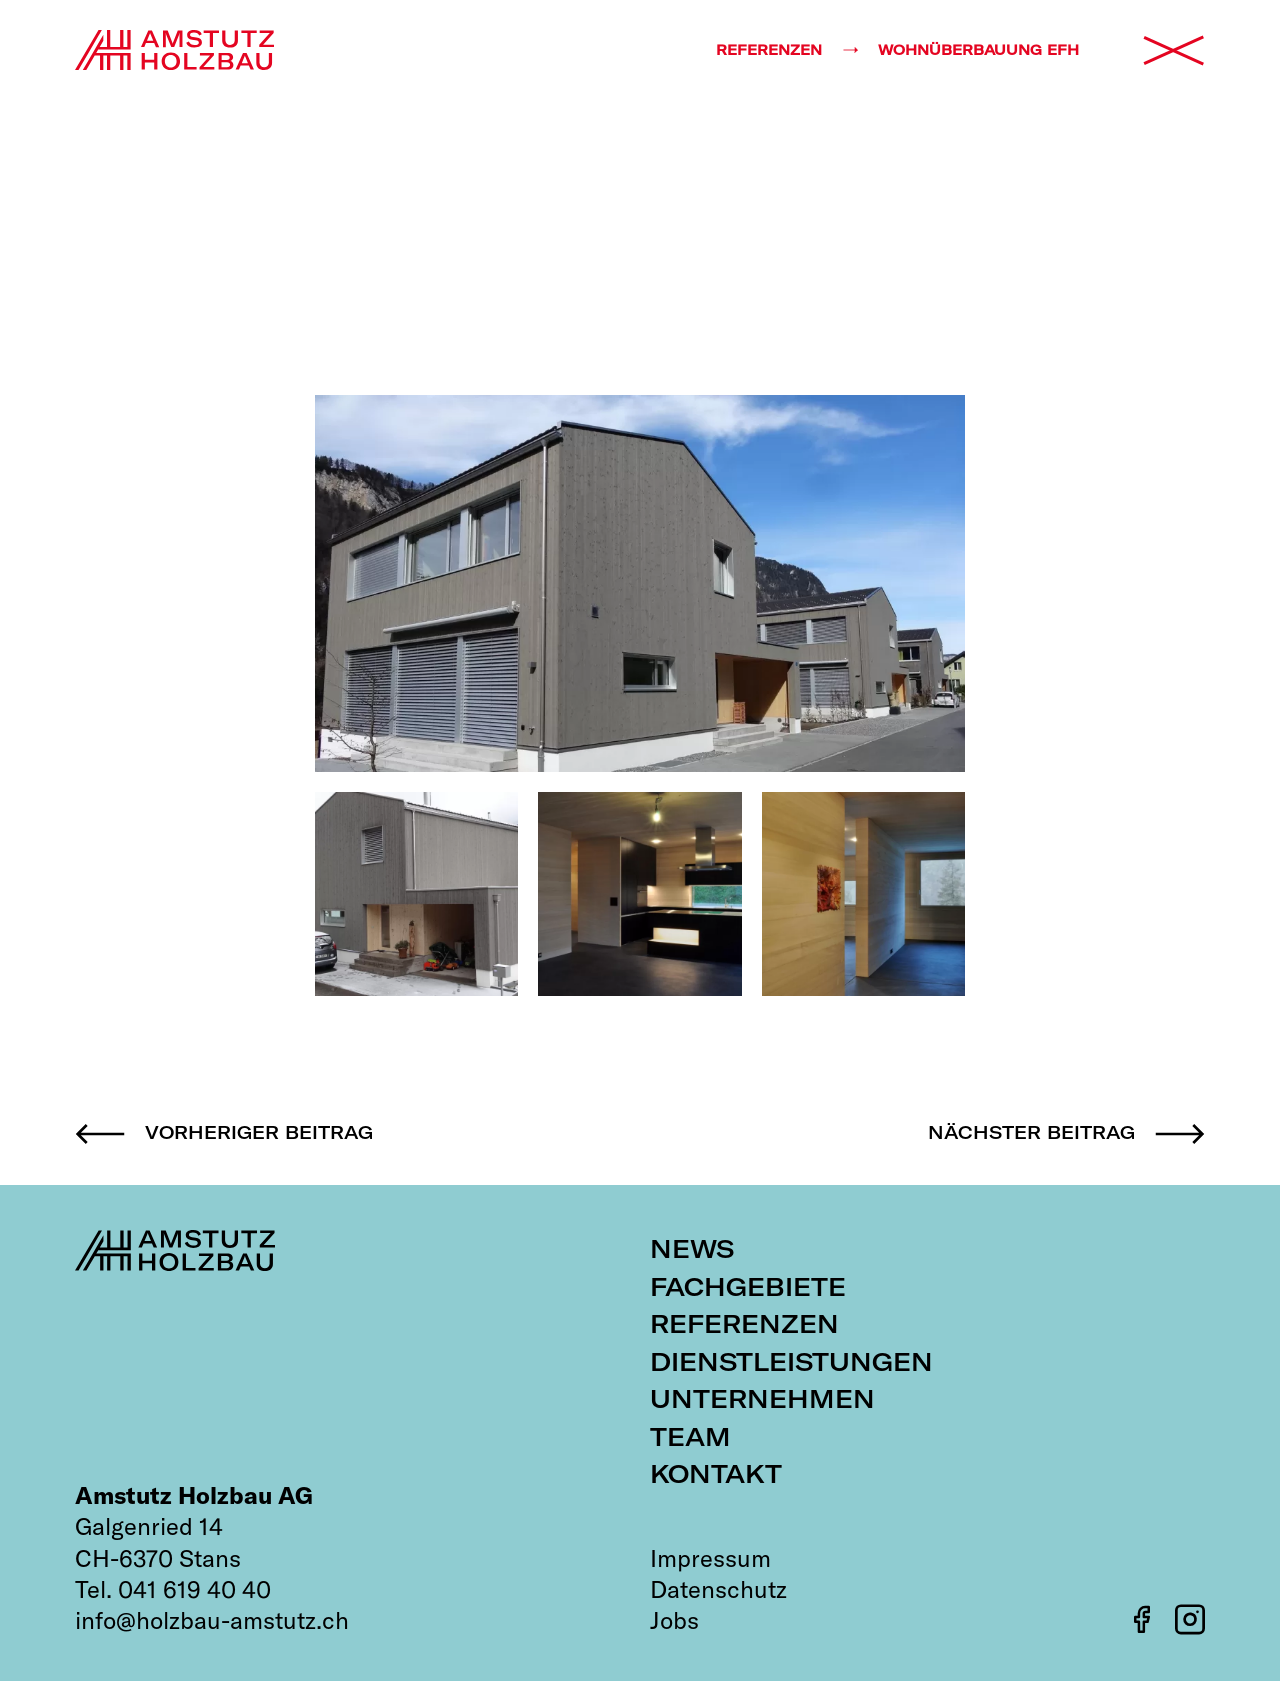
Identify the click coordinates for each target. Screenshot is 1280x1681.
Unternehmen (762, 1398)
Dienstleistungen (791, 1361)
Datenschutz (718, 1589)
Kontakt (716, 1473)
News (692, 1248)
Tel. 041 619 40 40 (173, 1589)
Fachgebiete (748, 1286)
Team (690, 1436)
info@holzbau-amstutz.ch (212, 1620)
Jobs (674, 1620)
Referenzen (744, 1323)
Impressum (710, 1558)
